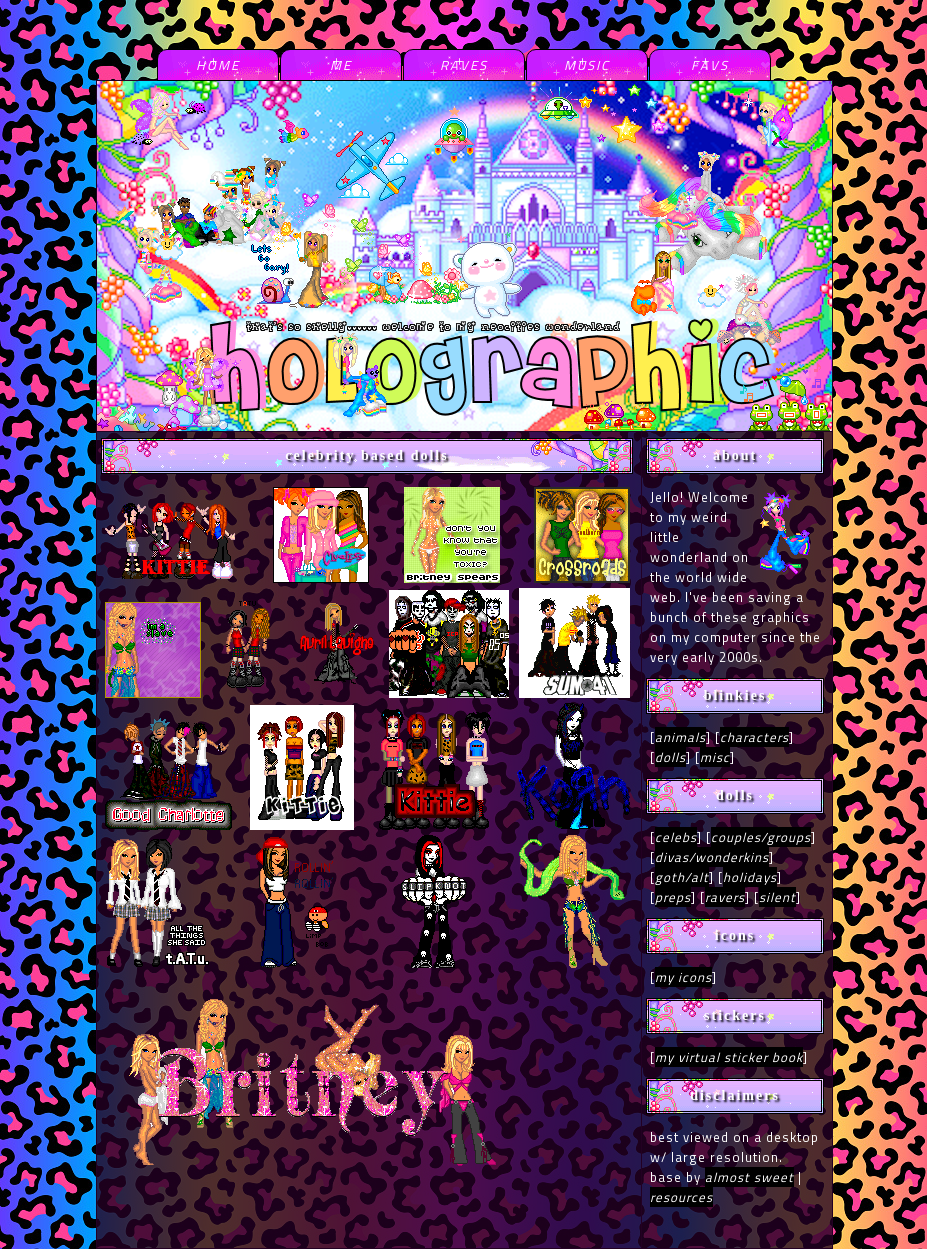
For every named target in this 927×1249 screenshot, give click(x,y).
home (218, 65)
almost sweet (749, 1177)
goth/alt (682, 877)
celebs (676, 837)
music (587, 65)
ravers (725, 897)
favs (710, 65)
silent (777, 897)
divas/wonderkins (712, 857)
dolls (670, 757)
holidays (750, 877)
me (341, 65)
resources (681, 1197)
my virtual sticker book (729, 1057)
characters (754, 737)
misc (715, 757)
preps (673, 897)
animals (680, 737)
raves (464, 65)
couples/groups (761, 837)
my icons (683, 977)
